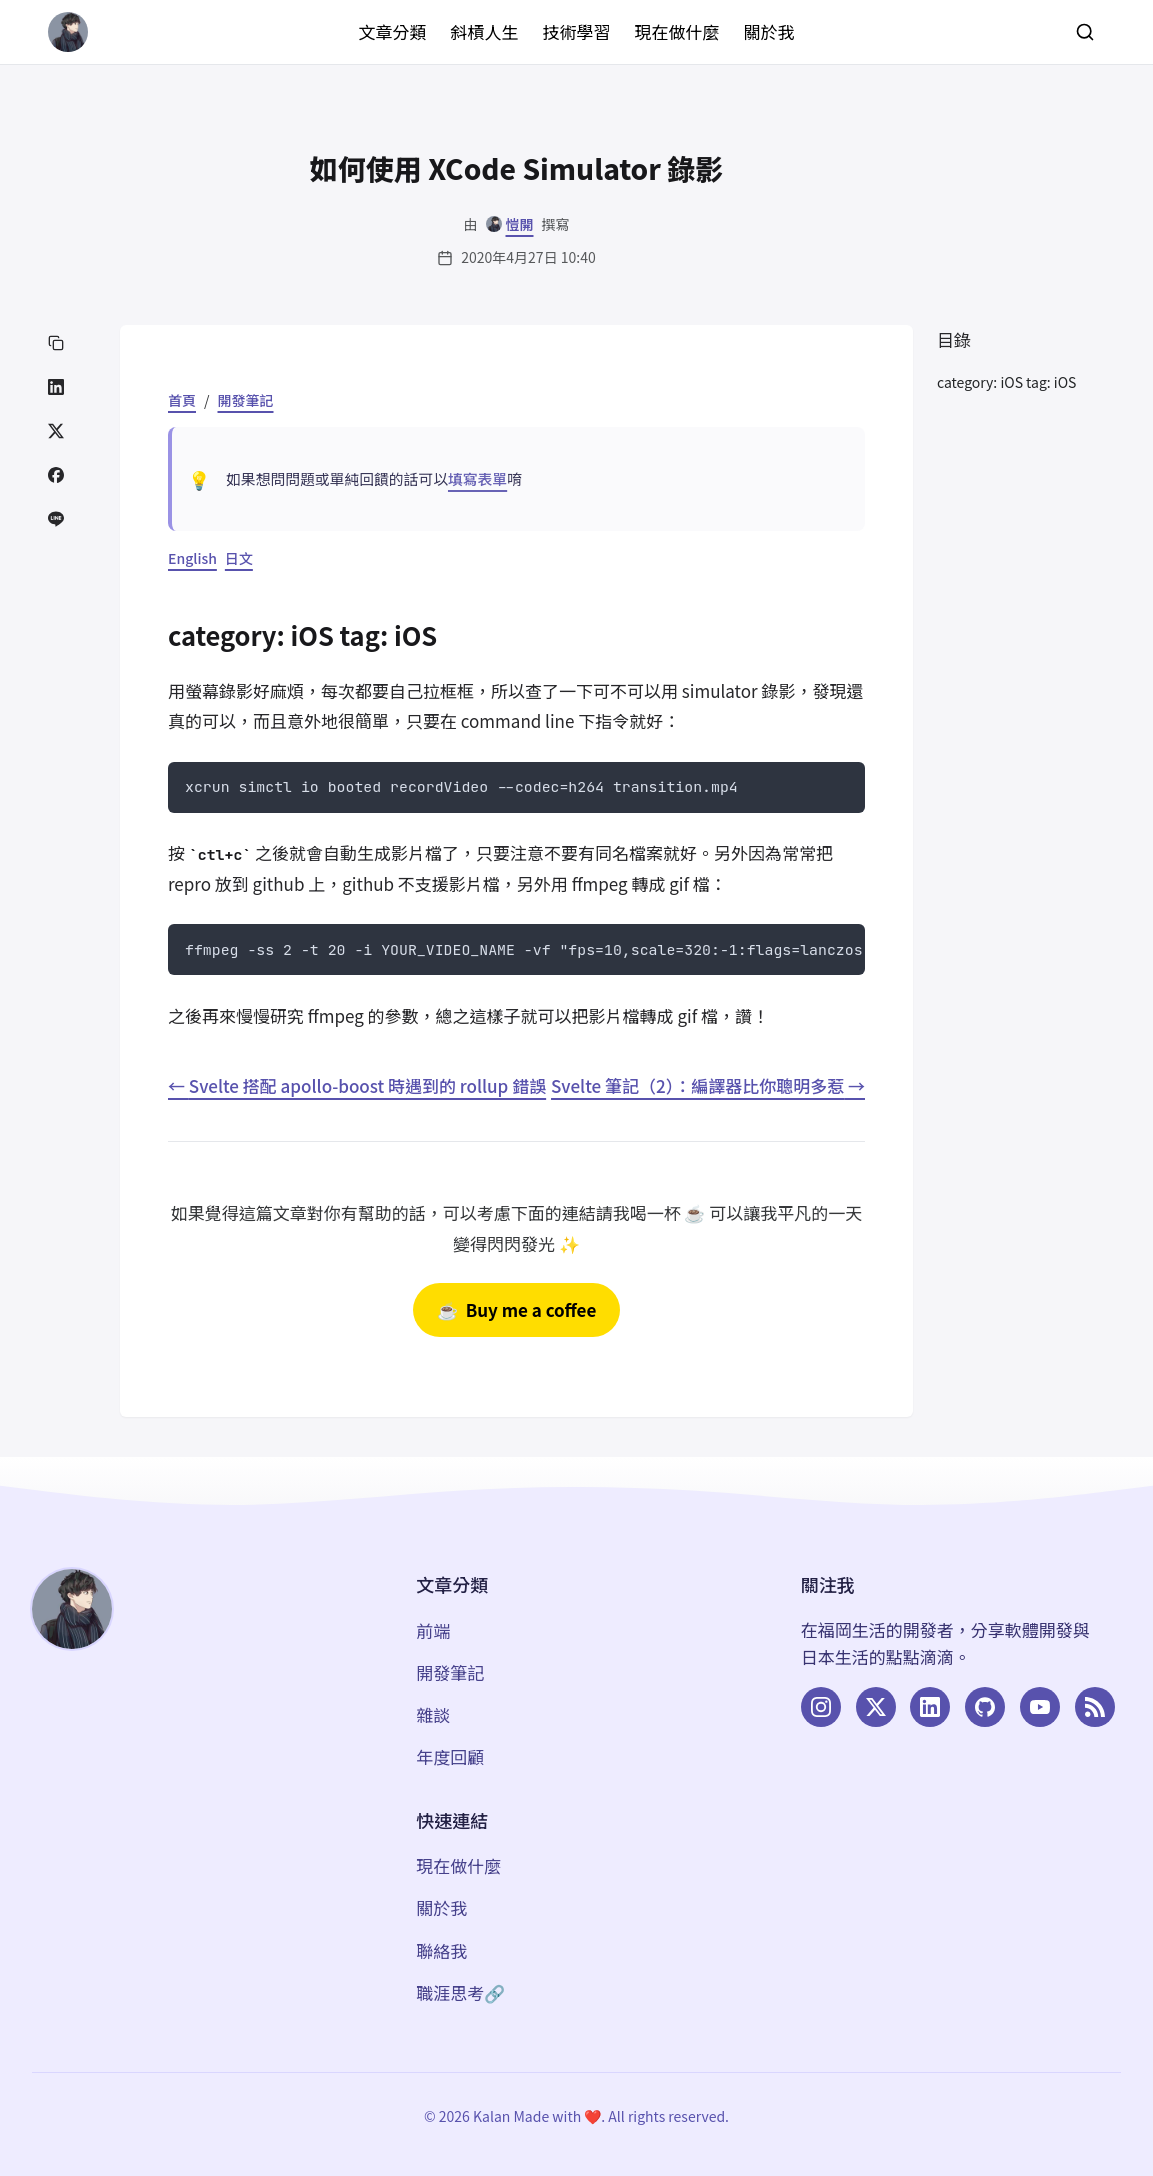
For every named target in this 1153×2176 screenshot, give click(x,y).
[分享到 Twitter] (56, 431)
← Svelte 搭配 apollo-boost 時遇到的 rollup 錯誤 (357, 1085)
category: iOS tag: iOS (1006, 382)
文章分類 (393, 31)
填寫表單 (477, 478)
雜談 (433, 1714)
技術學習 (577, 31)
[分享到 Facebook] (56, 475)
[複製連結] (56, 343)
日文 (239, 558)
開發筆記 (246, 400)
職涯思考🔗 (460, 1992)
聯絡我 (441, 1950)
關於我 (769, 31)
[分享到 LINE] (56, 519)
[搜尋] (1085, 32)
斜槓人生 (485, 31)
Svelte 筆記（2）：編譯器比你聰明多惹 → (708, 1085)
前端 (433, 1630)
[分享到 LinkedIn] (56, 387)
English (192, 558)
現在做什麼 (677, 31)
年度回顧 (450, 1756)
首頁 (182, 400)
